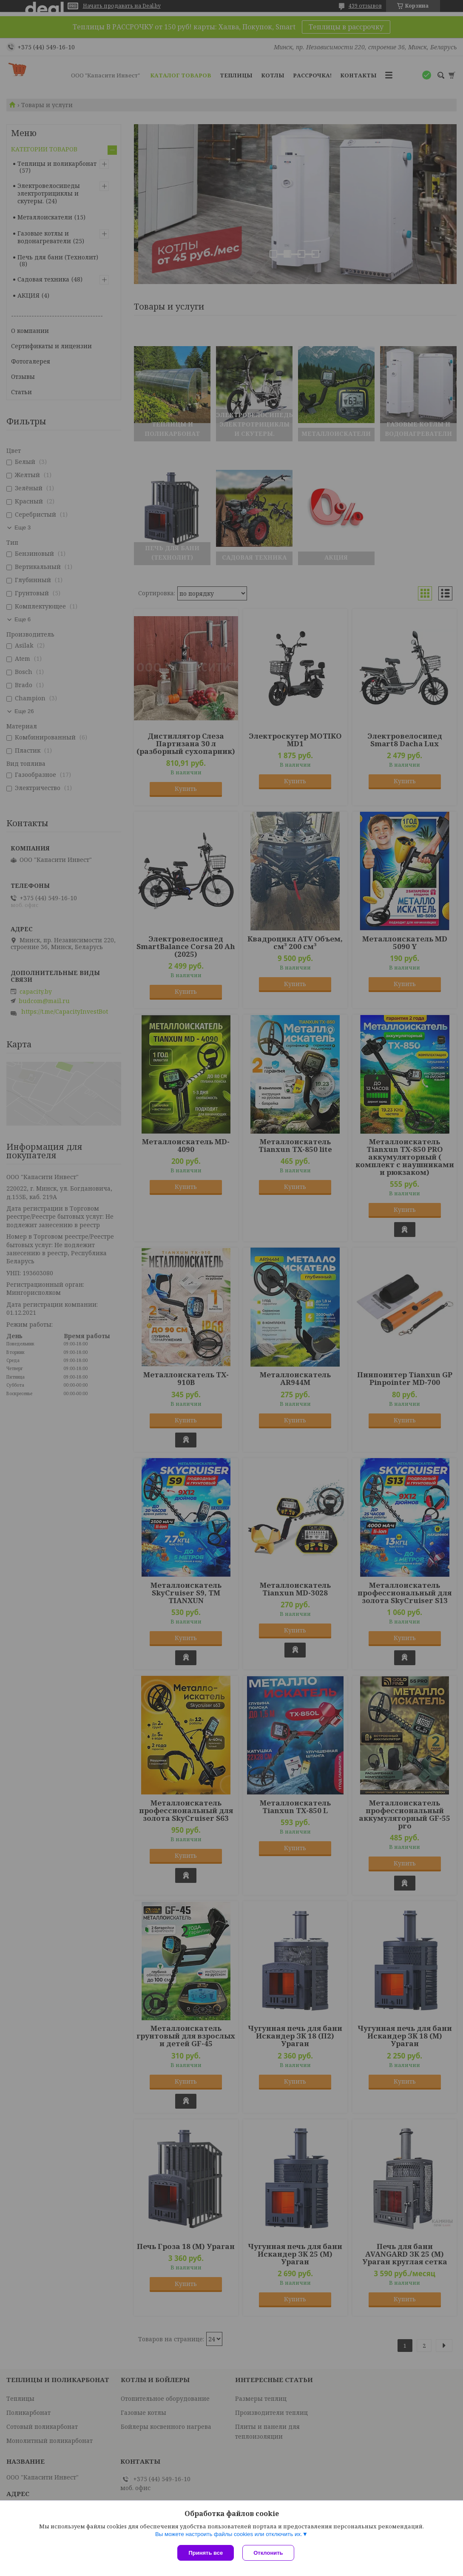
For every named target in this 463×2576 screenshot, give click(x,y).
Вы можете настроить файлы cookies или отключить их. (228, 2534)
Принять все (205, 2553)
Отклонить (268, 2553)
